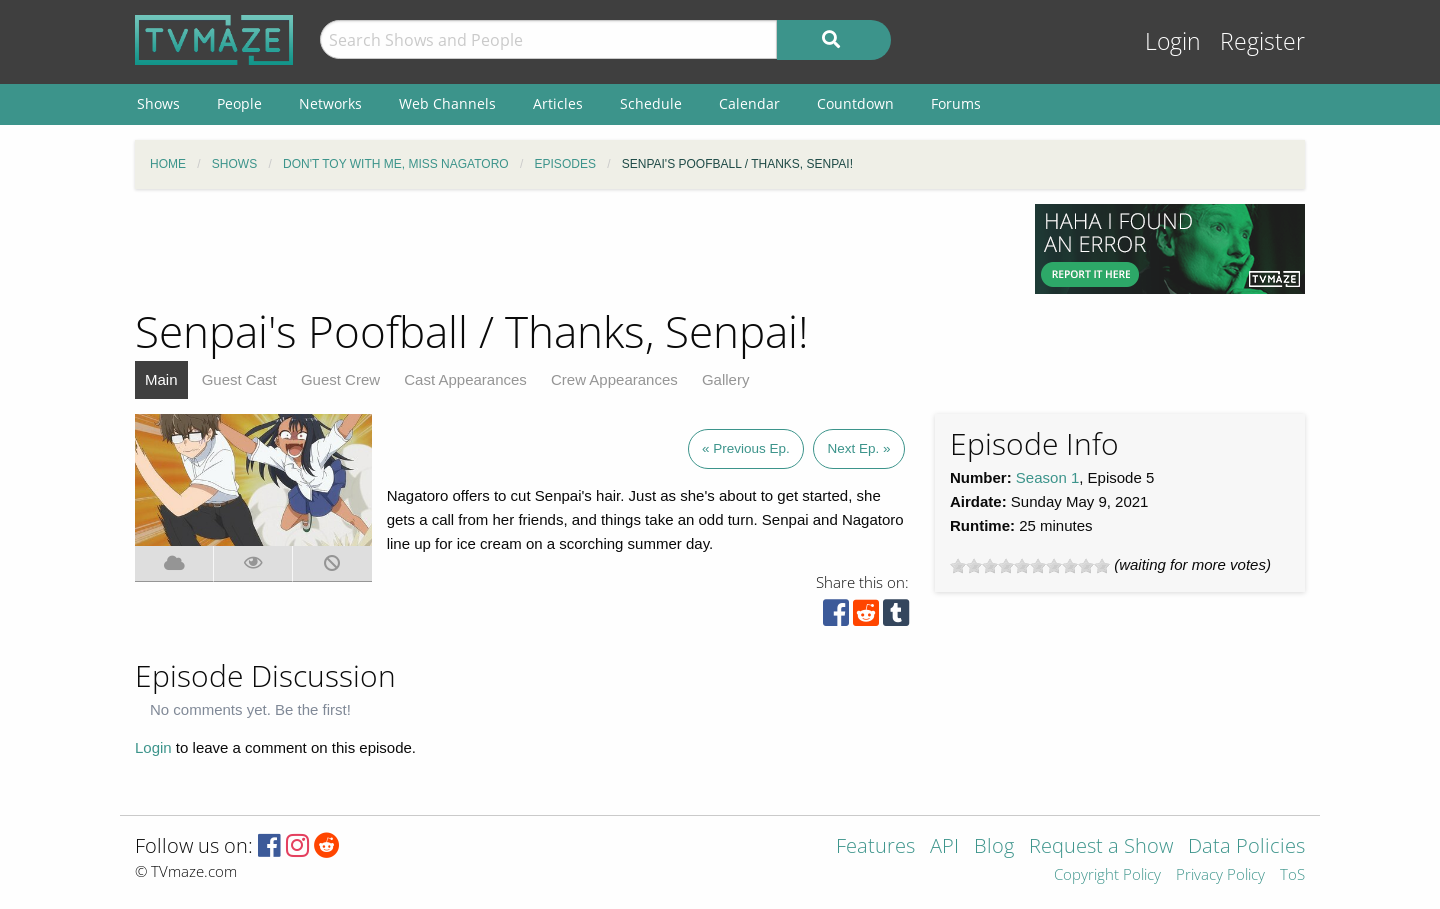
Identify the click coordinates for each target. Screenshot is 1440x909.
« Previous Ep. (746, 448)
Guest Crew (340, 379)
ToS (1292, 875)
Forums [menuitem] (956, 103)
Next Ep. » (858, 448)
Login (1173, 41)
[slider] (1030, 566)
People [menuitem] (239, 103)
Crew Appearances (614, 379)
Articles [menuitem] (558, 103)
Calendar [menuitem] (749, 103)
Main (161, 379)
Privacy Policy (1220, 875)
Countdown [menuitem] (855, 103)
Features (875, 847)
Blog (994, 847)
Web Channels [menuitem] (447, 103)
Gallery (726, 379)
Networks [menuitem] (330, 103)
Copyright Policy (1107, 875)
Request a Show (1101, 847)
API (944, 847)
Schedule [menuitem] (651, 103)
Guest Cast (239, 379)
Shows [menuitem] (158, 103)
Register (1262, 41)
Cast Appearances (465, 379)
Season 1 (1047, 477)
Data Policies (1246, 847)
